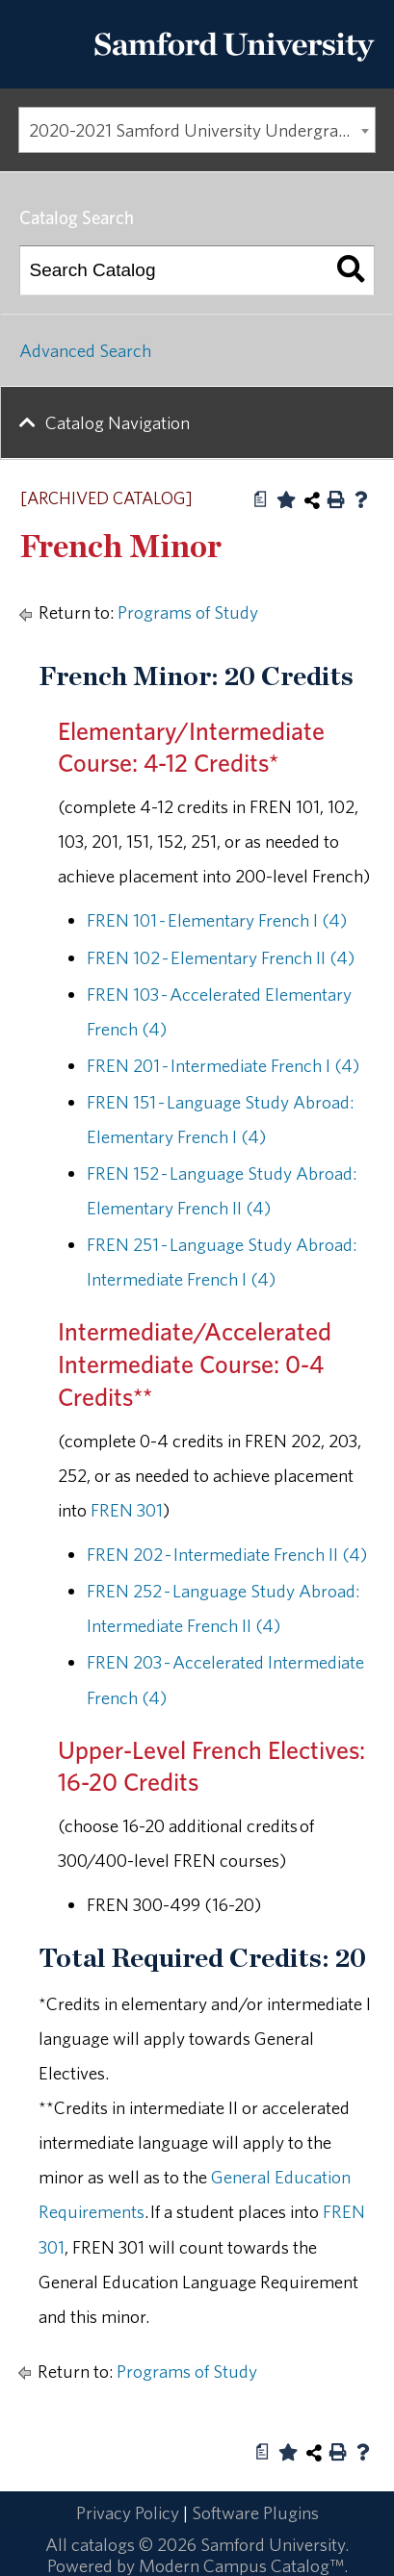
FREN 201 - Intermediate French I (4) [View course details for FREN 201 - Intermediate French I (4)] (223, 1065)
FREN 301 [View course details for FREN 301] (127, 1509)
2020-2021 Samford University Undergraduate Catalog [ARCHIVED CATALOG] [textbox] (202, 129)
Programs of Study (188, 612)
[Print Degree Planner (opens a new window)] (261, 499)
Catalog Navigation (117, 422)
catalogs (103, 2544)
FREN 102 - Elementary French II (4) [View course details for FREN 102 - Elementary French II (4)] (221, 957)
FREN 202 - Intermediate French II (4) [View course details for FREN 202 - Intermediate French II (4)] (227, 1554)
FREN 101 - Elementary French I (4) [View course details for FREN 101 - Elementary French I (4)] (217, 920)
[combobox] (197, 130)
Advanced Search (85, 350)
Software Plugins (255, 2512)
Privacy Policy (127, 2512)
